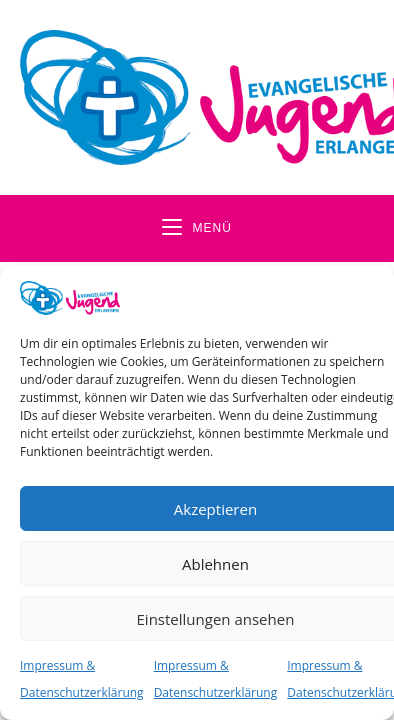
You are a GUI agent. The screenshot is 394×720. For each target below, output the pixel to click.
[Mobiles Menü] (197, 228)
